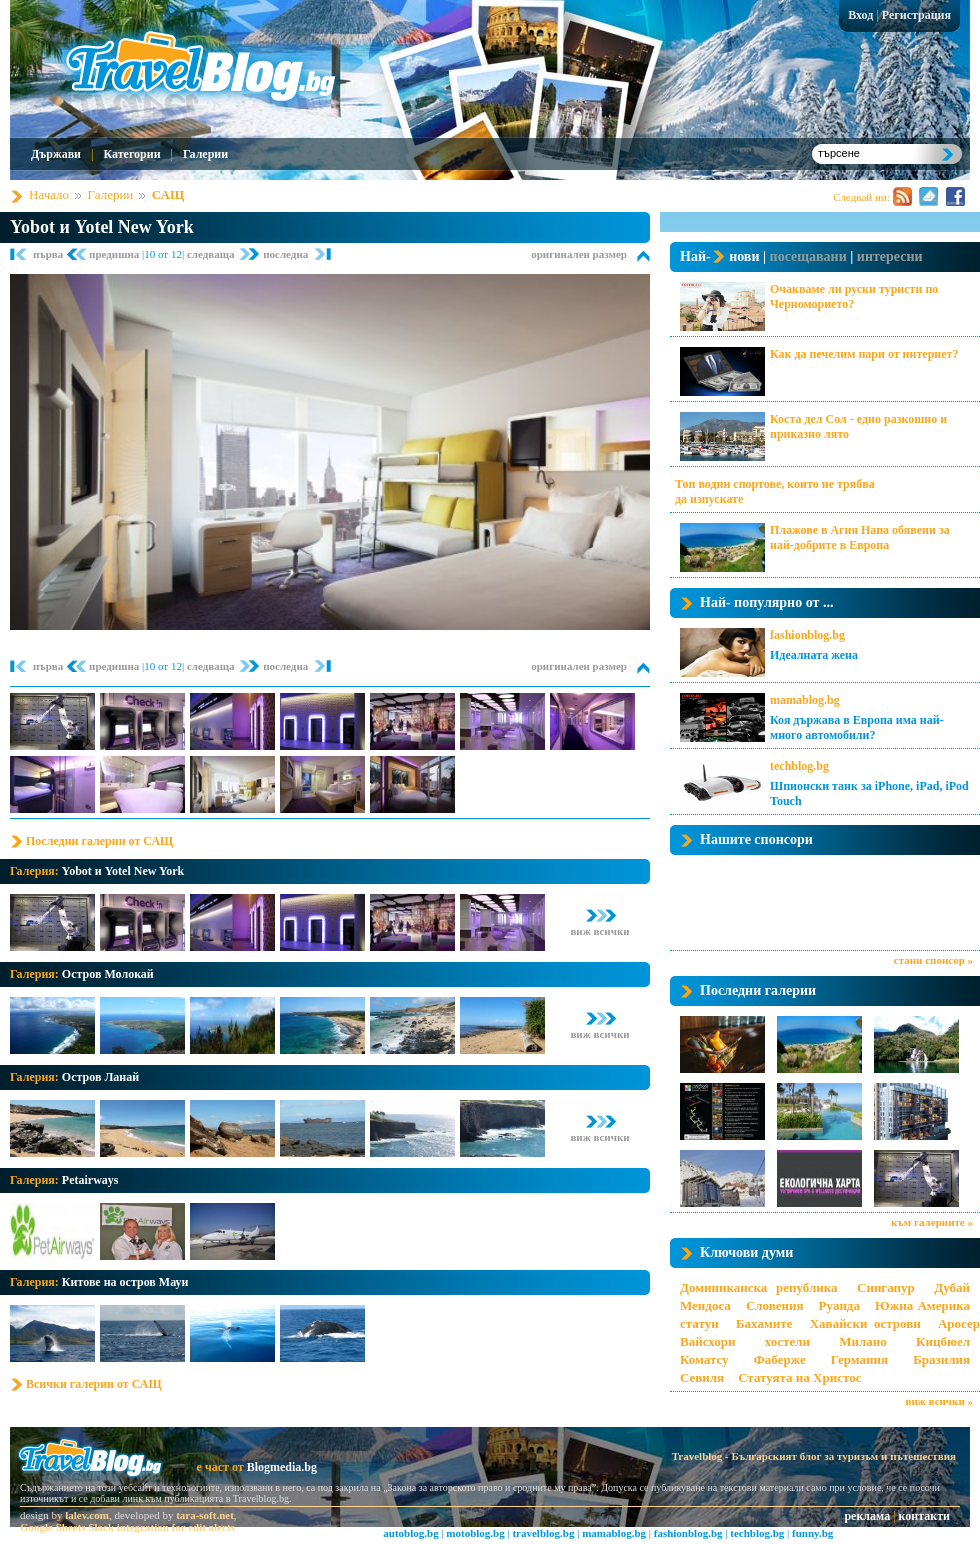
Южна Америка (922, 1305)
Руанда (839, 1305)
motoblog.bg (475, 1533)
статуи (699, 1323)
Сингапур (886, 1287)
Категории (131, 154)
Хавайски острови (865, 1323)
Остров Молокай (108, 974)
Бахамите (764, 1323)
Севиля (702, 1377)
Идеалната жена (814, 655)
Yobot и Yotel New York (102, 227)
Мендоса (705, 1305)
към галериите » (932, 1222)
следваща (212, 254)
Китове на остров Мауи (125, 1282)
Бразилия (941, 1359)
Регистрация (916, 15)
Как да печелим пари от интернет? (864, 354)
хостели (787, 1341)
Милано (863, 1341)
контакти (924, 1516)
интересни (890, 256)
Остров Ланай (100, 1077)
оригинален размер (579, 254)
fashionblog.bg (807, 635)
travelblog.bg (543, 1533)
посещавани (808, 256)
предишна (115, 254)
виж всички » (939, 1401)
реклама (867, 1516)
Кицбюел (943, 1341)
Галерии (205, 154)
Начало (49, 194)
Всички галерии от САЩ (94, 1384)
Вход (860, 15)
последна (285, 254)
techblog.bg (799, 766)
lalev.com (87, 1515)
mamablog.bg (805, 700)
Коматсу (704, 1359)
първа (49, 254)
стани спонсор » (933, 960)
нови (744, 256)
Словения (775, 1305)
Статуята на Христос (799, 1377)
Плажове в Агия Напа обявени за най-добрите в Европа (860, 537)
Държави (56, 154)
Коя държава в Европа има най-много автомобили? (857, 727)
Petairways (90, 1180)
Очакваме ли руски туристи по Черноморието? (854, 296)
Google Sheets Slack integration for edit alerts (127, 1527)
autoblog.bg (410, 1533)
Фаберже (780, 1359)
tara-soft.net (205, 1515)
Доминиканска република (759, 1287)
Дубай (952, 1287)
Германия (859, 1359)
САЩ (168, 194)
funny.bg (812, 1533)
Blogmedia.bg (282, 1467)
